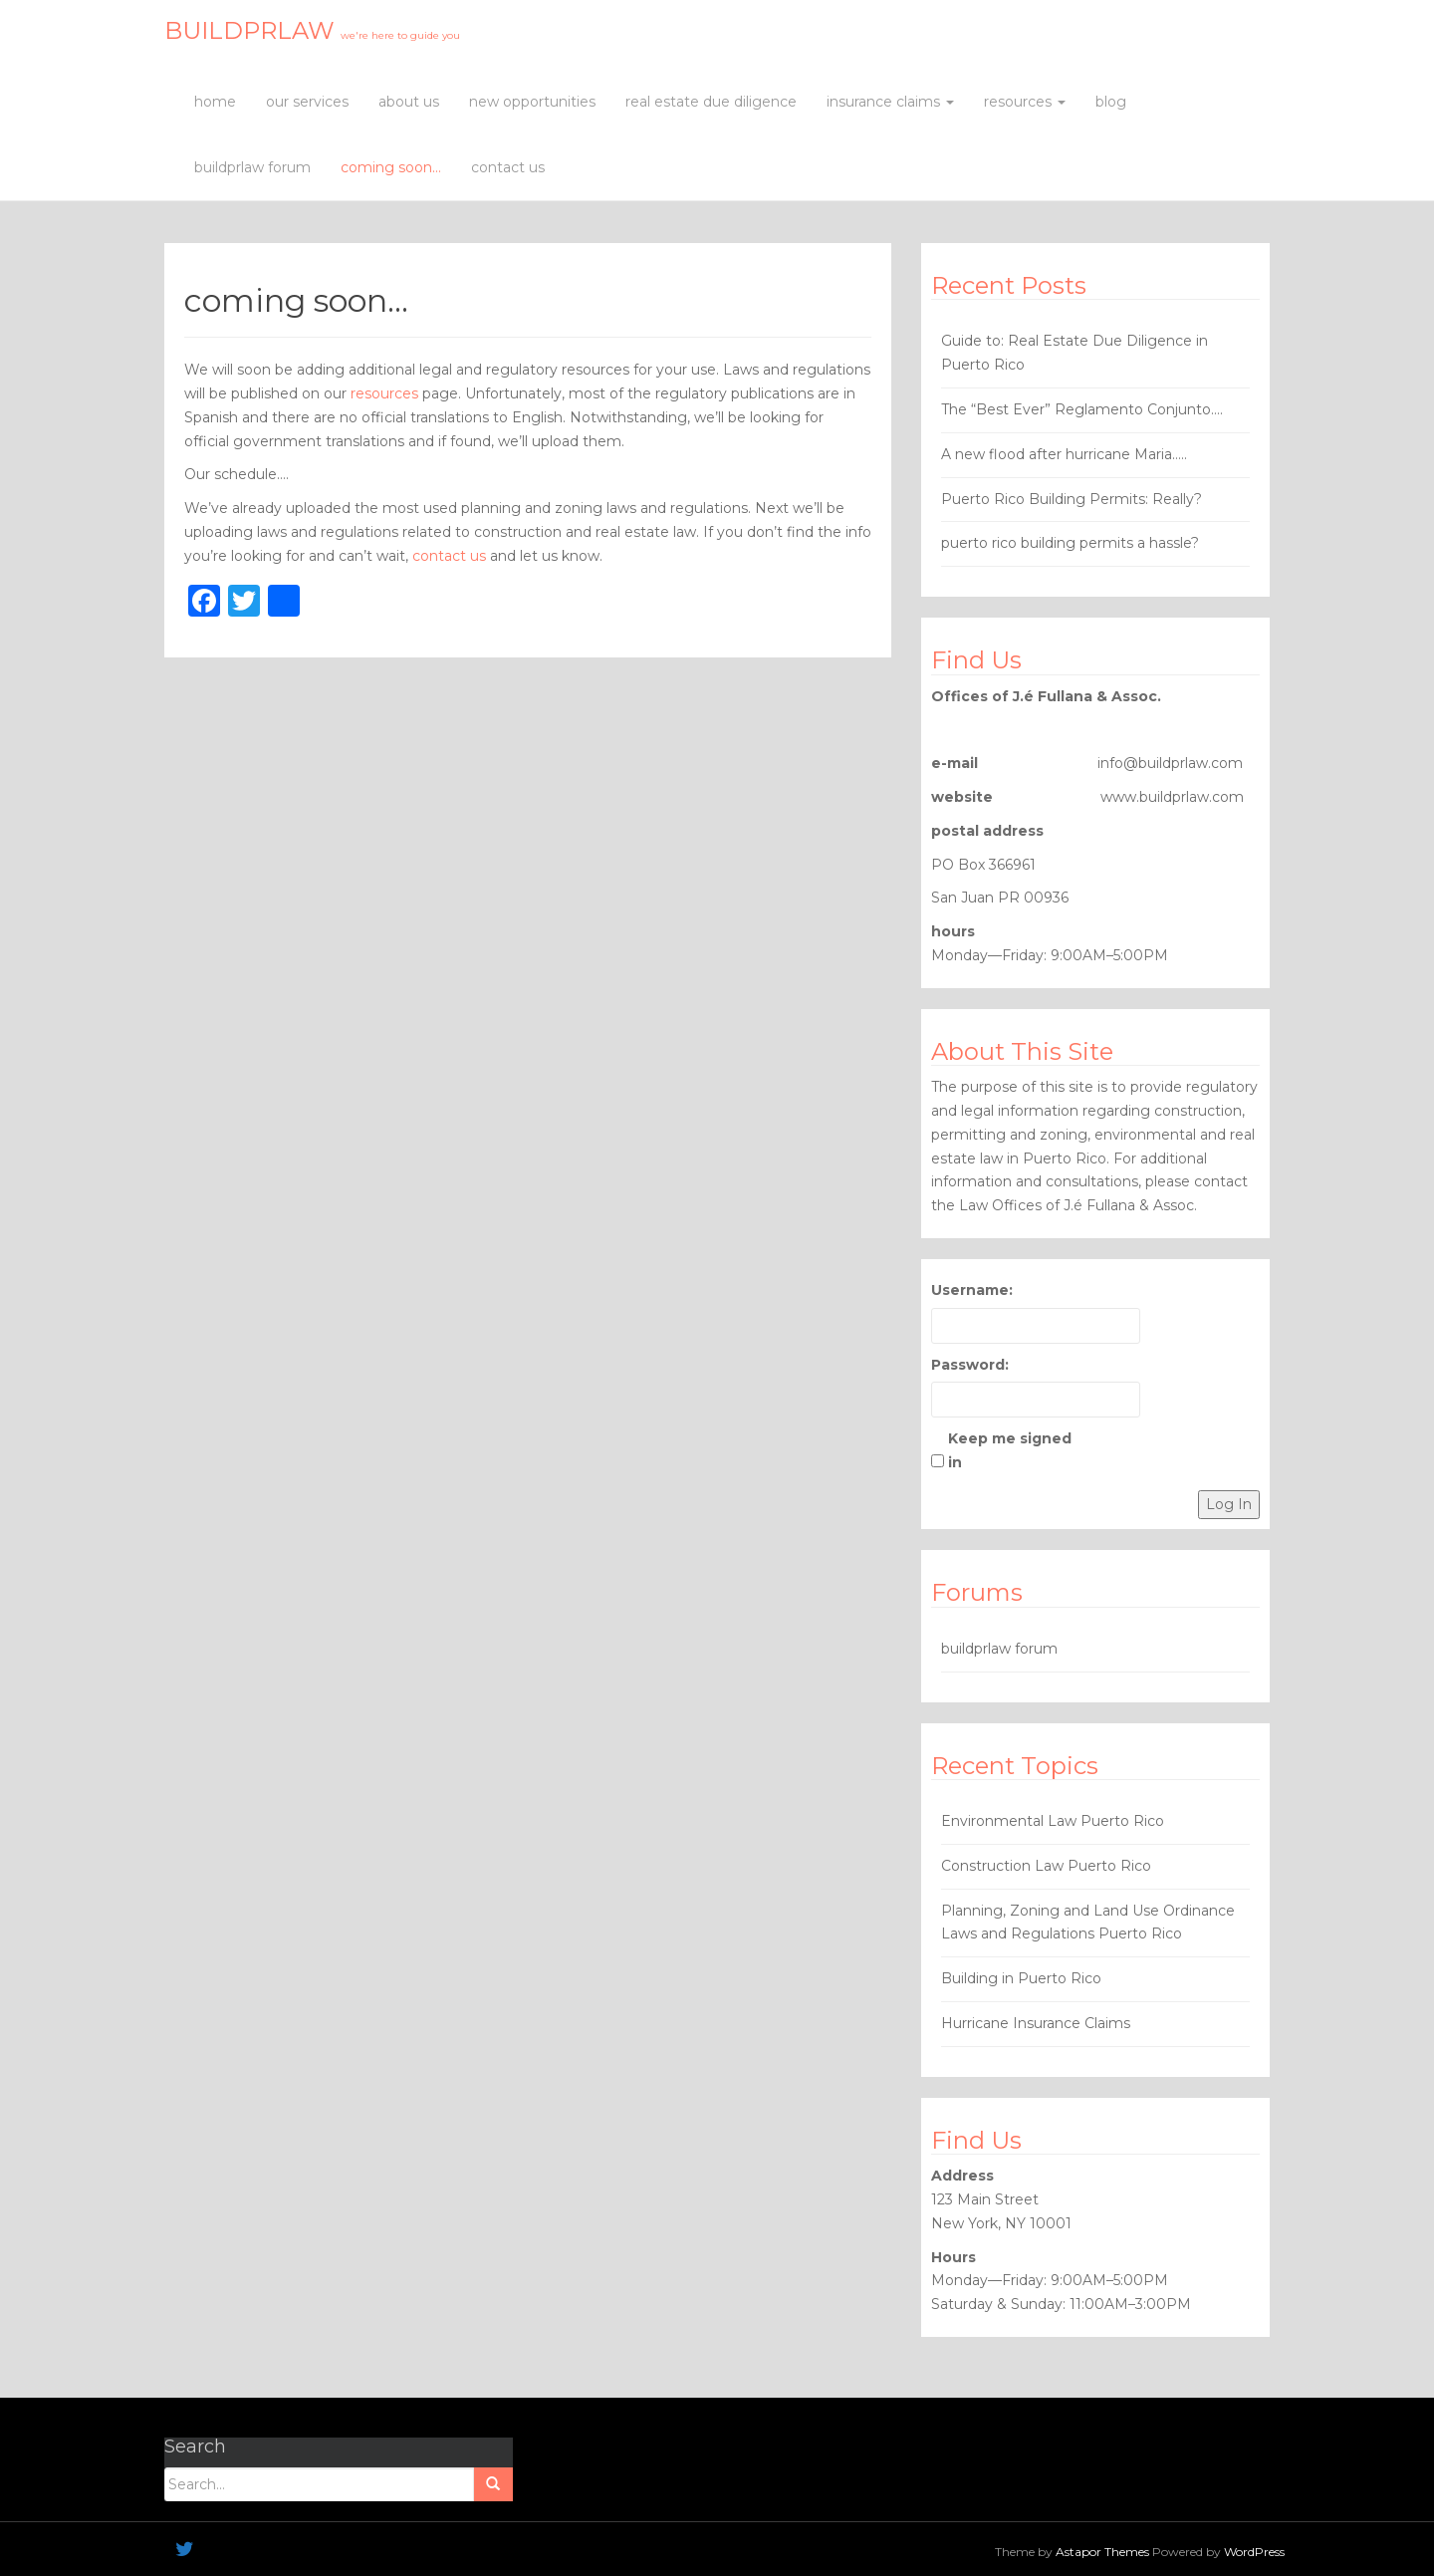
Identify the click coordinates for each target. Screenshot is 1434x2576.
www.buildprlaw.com (1172, 797)
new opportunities (532, 102)
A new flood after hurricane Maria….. (1064, 454)
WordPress (1254, 2551)
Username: (972, 1290)
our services (307, 102)
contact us (508, 167)
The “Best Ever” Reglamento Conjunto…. (1082, 409)
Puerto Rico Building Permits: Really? (1071, 499)
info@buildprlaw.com (1170, 763)
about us (408, 102)
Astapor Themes (1102, 2551)
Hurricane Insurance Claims (1035, 2023)
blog (1110, 102)
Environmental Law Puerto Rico (1052, 1821)
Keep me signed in (1010, 1450)
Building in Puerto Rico (1021, 1978)
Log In (1229, 1504)
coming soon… (391, 167)
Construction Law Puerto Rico (1046, 1866)
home (215, 102)
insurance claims (890, 102)
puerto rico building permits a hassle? (1070, 543)
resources (1025, 102)
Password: (970, 1365)
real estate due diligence (711, 102)
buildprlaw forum (252, 167)
